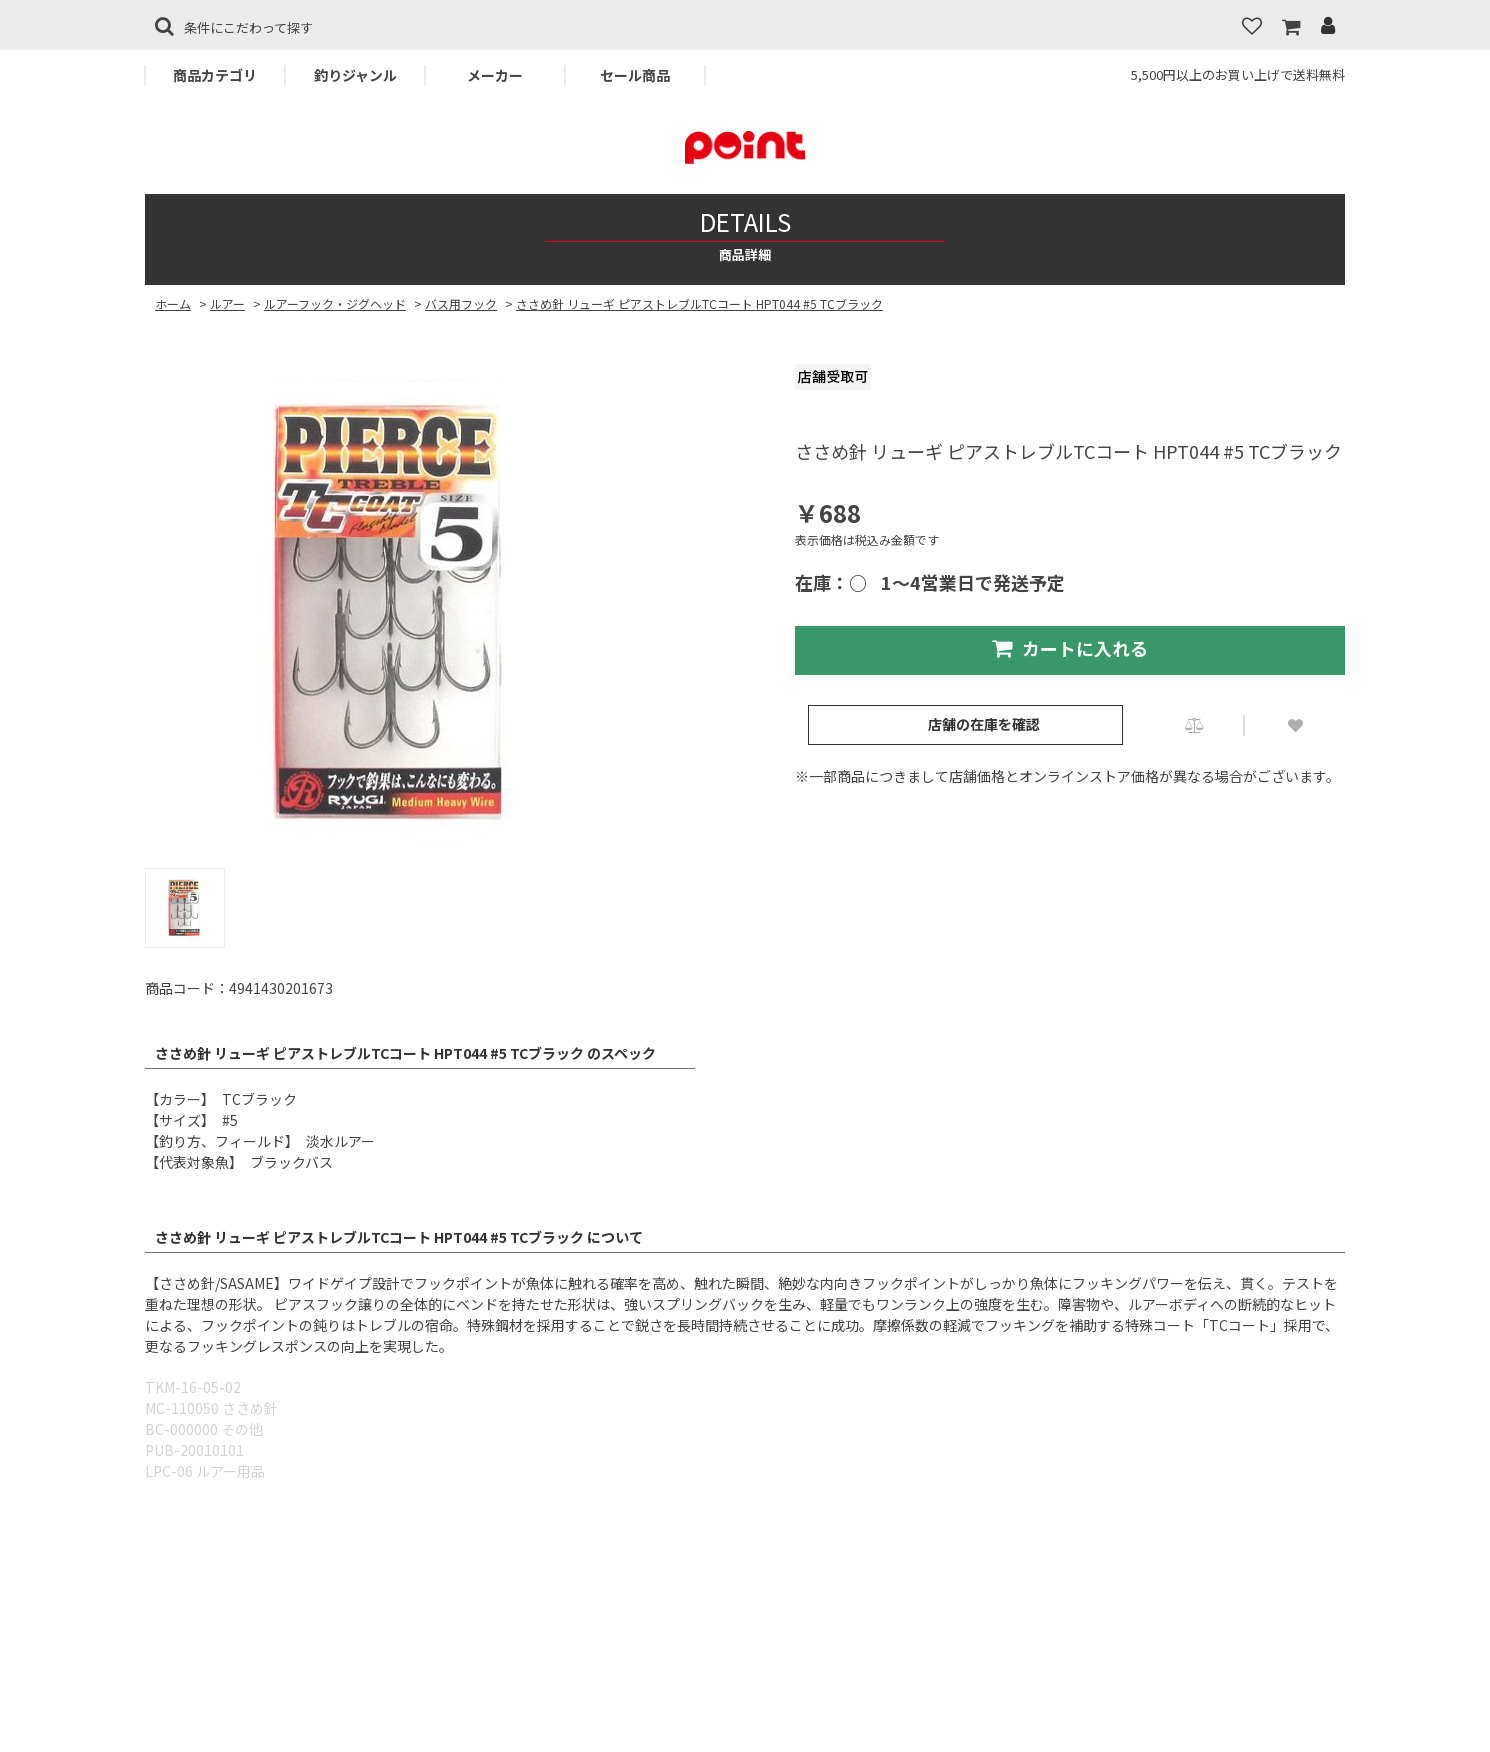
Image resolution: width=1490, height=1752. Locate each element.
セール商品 (635, 75)
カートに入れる (1070, 648)
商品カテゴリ (215, 75)
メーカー (495, 75)
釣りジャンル (355, 75)
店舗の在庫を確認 (984, 724)
